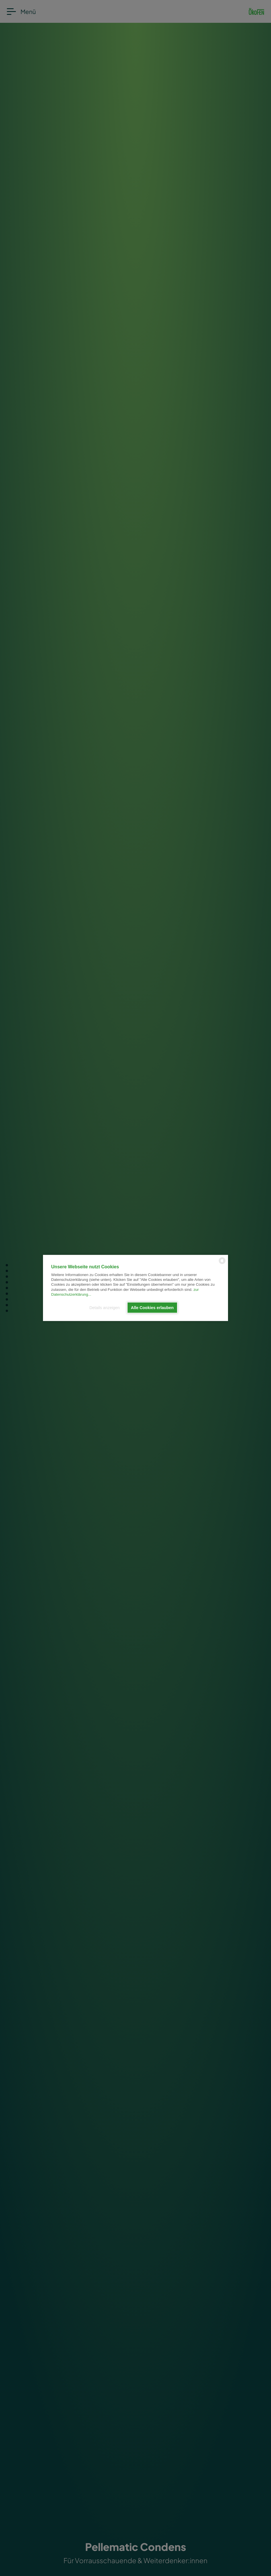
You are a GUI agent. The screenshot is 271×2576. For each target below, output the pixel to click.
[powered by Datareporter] (222, 1263)
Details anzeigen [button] (104, 1307)
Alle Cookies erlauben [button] (152, 1307)
